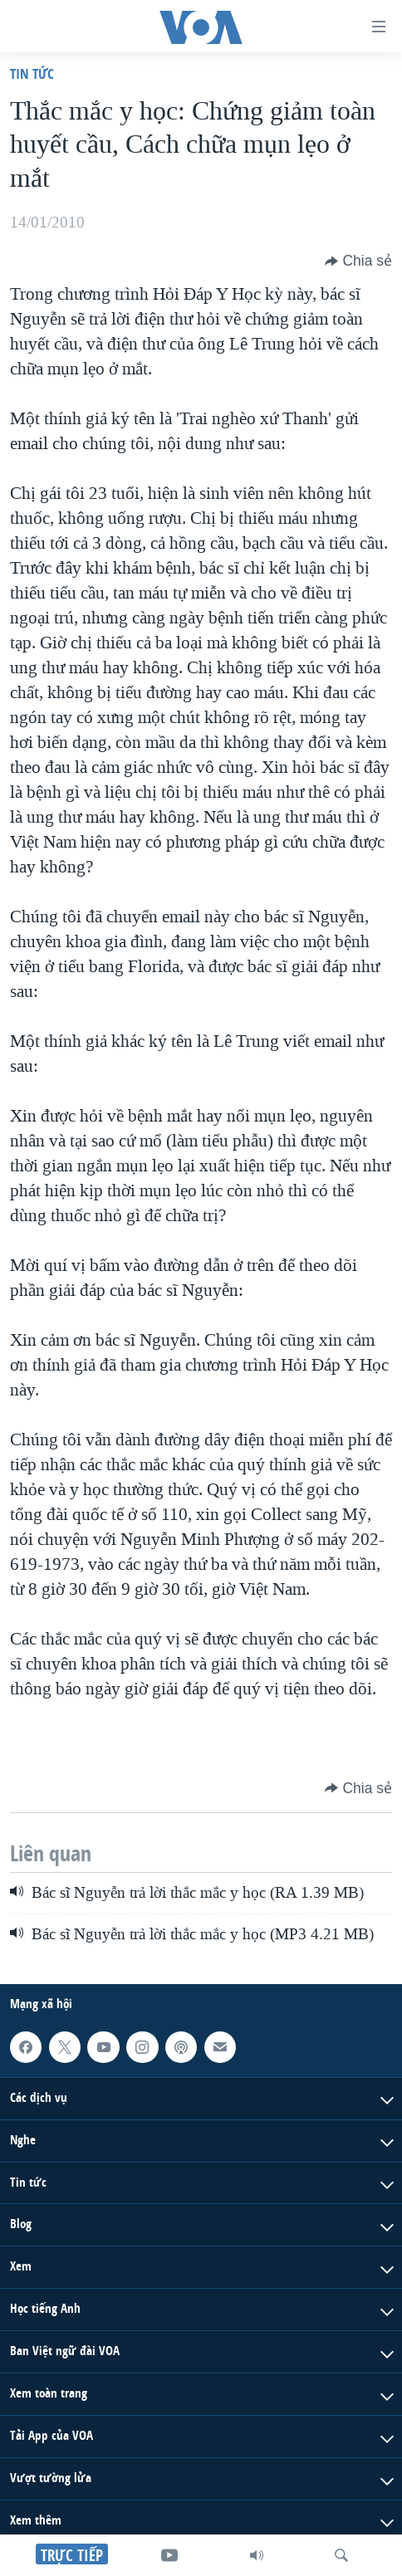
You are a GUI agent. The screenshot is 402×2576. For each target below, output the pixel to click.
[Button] (358, 260)
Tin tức (32, 73)
